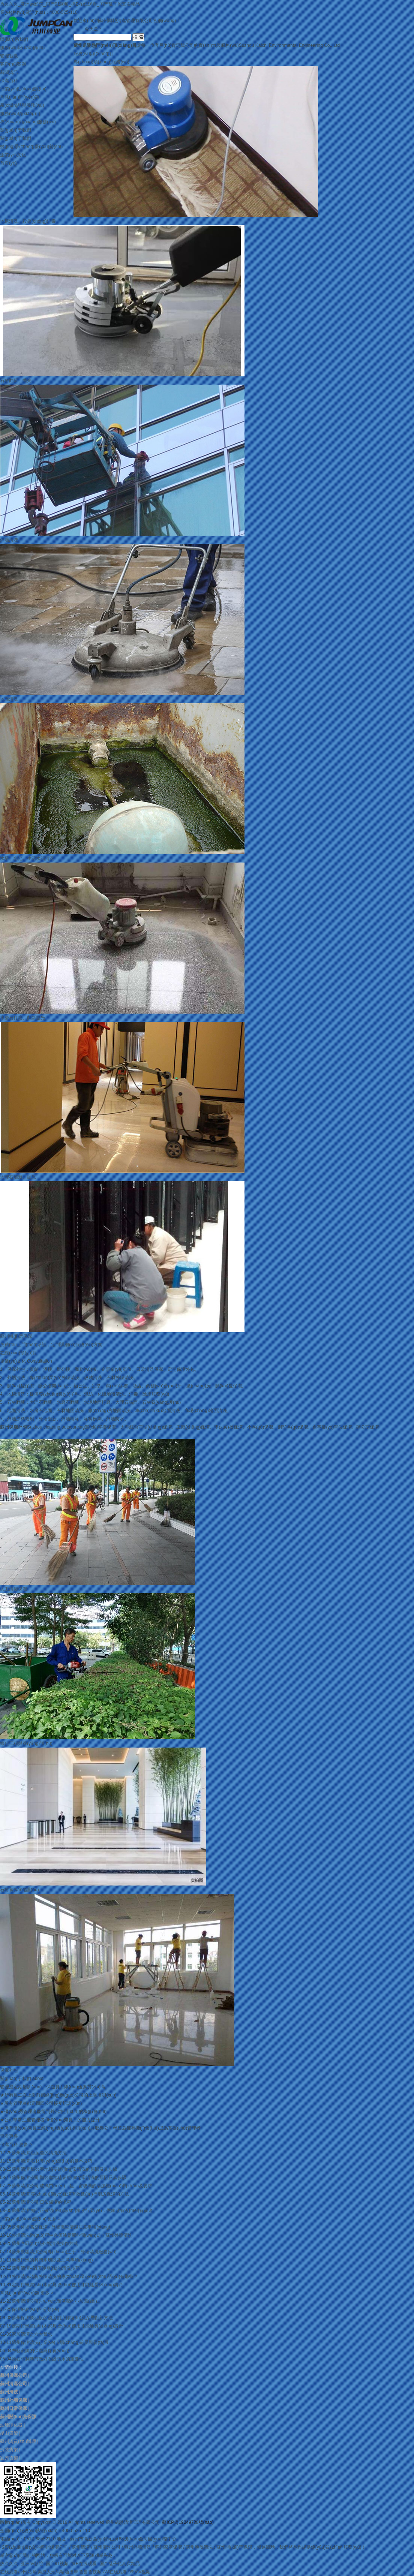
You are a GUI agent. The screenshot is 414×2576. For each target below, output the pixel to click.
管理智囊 (9, 55)
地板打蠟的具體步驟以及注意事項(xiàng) (52, 2260)
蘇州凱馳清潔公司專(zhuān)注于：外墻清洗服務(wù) (64, 2251)
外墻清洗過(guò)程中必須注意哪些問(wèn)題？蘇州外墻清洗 (72, 2235)
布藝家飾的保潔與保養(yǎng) (40, 2350)
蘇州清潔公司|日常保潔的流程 (41, 2202)
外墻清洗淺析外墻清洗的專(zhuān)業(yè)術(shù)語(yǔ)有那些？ (75, 2276)
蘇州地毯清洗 (199, 2547)
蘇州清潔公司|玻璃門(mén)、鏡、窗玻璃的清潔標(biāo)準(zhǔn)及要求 (82, 2185)
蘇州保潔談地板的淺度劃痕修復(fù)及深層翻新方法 (62, 2317)
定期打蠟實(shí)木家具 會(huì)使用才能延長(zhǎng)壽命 (67, 2284)
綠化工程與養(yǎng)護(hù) (26, 1743)
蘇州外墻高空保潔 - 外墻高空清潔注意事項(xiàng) (61, 2227)
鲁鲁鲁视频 (90, 2572)
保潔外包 (9, 2070)
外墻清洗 (9, 539)
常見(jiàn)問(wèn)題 (19, 97)
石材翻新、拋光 (16, 380)
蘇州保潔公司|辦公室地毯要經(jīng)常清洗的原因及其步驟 (69, 2177)
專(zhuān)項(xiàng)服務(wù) (28, 121)
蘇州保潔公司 (54, 2547)
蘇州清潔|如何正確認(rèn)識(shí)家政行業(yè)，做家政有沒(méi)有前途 (82, 2210)
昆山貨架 (9, 2433)
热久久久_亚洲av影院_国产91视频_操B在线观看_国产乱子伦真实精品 (70, 4)
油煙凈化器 (11, 2425)
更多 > (25, 2144)
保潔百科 (9, 80)
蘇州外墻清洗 (137, 2547)
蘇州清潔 (81, 2547)
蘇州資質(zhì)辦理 (18, 2441)
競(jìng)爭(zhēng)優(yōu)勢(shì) (31, 146)
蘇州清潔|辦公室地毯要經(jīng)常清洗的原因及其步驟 (64, 2169)
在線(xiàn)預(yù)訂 (18, 1352)
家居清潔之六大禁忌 (32, 2334)
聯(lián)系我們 (14, 39)
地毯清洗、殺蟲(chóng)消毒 (28, 221)
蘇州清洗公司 (106, 2547)
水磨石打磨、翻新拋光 (22, 1017)
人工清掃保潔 (13, 1589)
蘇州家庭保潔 (168, 2547)
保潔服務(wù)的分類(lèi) (35, 2309)
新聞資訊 (9, 72)
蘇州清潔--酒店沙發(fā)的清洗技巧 (46, 2268)
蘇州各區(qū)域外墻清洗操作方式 (45, 2243)
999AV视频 (139, 2572)
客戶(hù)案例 (13, 64)
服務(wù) (94, 53)
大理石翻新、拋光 (18, 1177)
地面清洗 (9, 699)
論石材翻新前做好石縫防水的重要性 (48, 2359)
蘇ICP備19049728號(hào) (187, 2522)
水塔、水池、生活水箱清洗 (27, 858)
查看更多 (9, 2136)
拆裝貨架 (9, 2449)
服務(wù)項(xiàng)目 (20, 113)
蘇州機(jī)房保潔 (16, 1336)
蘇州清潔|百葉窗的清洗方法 (39, 2152)
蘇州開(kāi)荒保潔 (234, 2547)
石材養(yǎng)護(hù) (19, 1889)
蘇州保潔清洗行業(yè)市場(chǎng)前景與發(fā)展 (60, 2342)
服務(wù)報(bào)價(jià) (22, 47)
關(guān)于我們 (15, 130)
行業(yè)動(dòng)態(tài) (23, 88)
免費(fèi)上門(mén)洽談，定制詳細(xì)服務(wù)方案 (51, 1344)
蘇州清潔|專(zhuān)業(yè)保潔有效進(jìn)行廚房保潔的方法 (70, 2194)
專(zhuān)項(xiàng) (101, 61)
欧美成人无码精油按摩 (55, 2572)
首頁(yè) (8, 163)
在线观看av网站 (16, 2572)
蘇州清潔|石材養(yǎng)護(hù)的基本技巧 (52, 2161)
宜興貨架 (9, 2458)
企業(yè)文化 (13, 154)
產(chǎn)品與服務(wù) (22, 105)
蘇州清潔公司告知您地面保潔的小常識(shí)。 (57, 2301)
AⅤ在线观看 (115, 2572)
